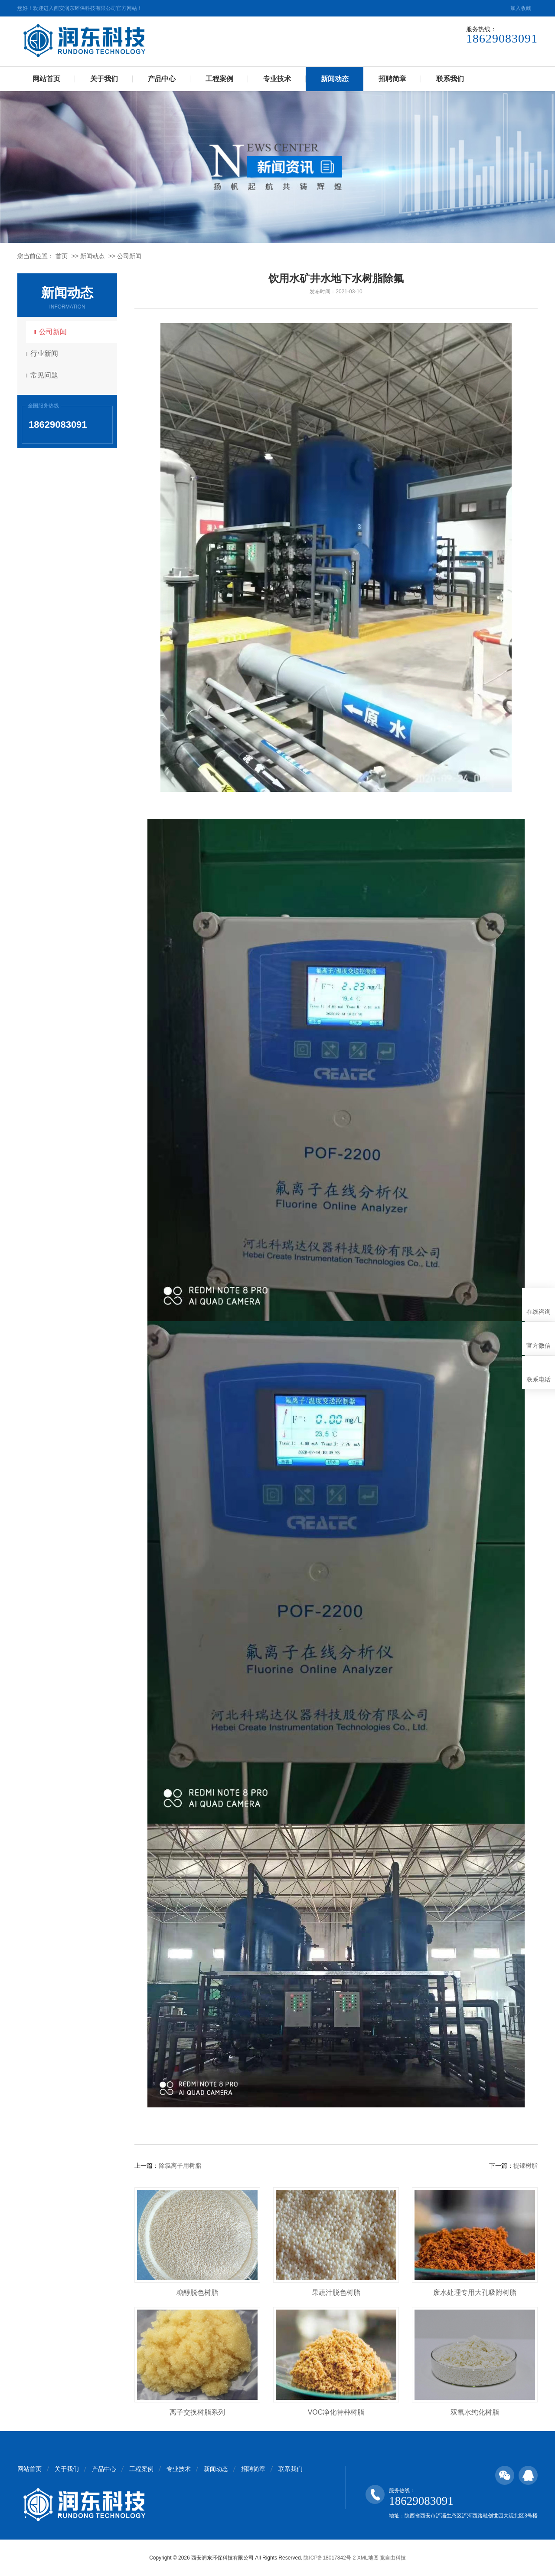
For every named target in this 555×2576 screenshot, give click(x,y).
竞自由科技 (393, 2558)
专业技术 (277, 78)
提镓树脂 (525, 2165)
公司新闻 (129, 256)
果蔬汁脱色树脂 (336, 2292)
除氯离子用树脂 (180, 2165)
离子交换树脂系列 (197, 2412)
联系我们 (450, 78)
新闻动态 (335, 78)
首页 (62, 256)
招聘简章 (392, 78)
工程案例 (219, 78)
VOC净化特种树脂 (336, 2412)
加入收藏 (520, 8)
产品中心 (162, 78)
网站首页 (46, 78)
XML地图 (368, 2558)
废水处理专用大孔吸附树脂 (474, 2292)
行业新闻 (45, 353)
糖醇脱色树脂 (197, 2292)
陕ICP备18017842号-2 (330, 2558)
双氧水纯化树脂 (475, 2412)
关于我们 (104, 78)
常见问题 (45, 375)
